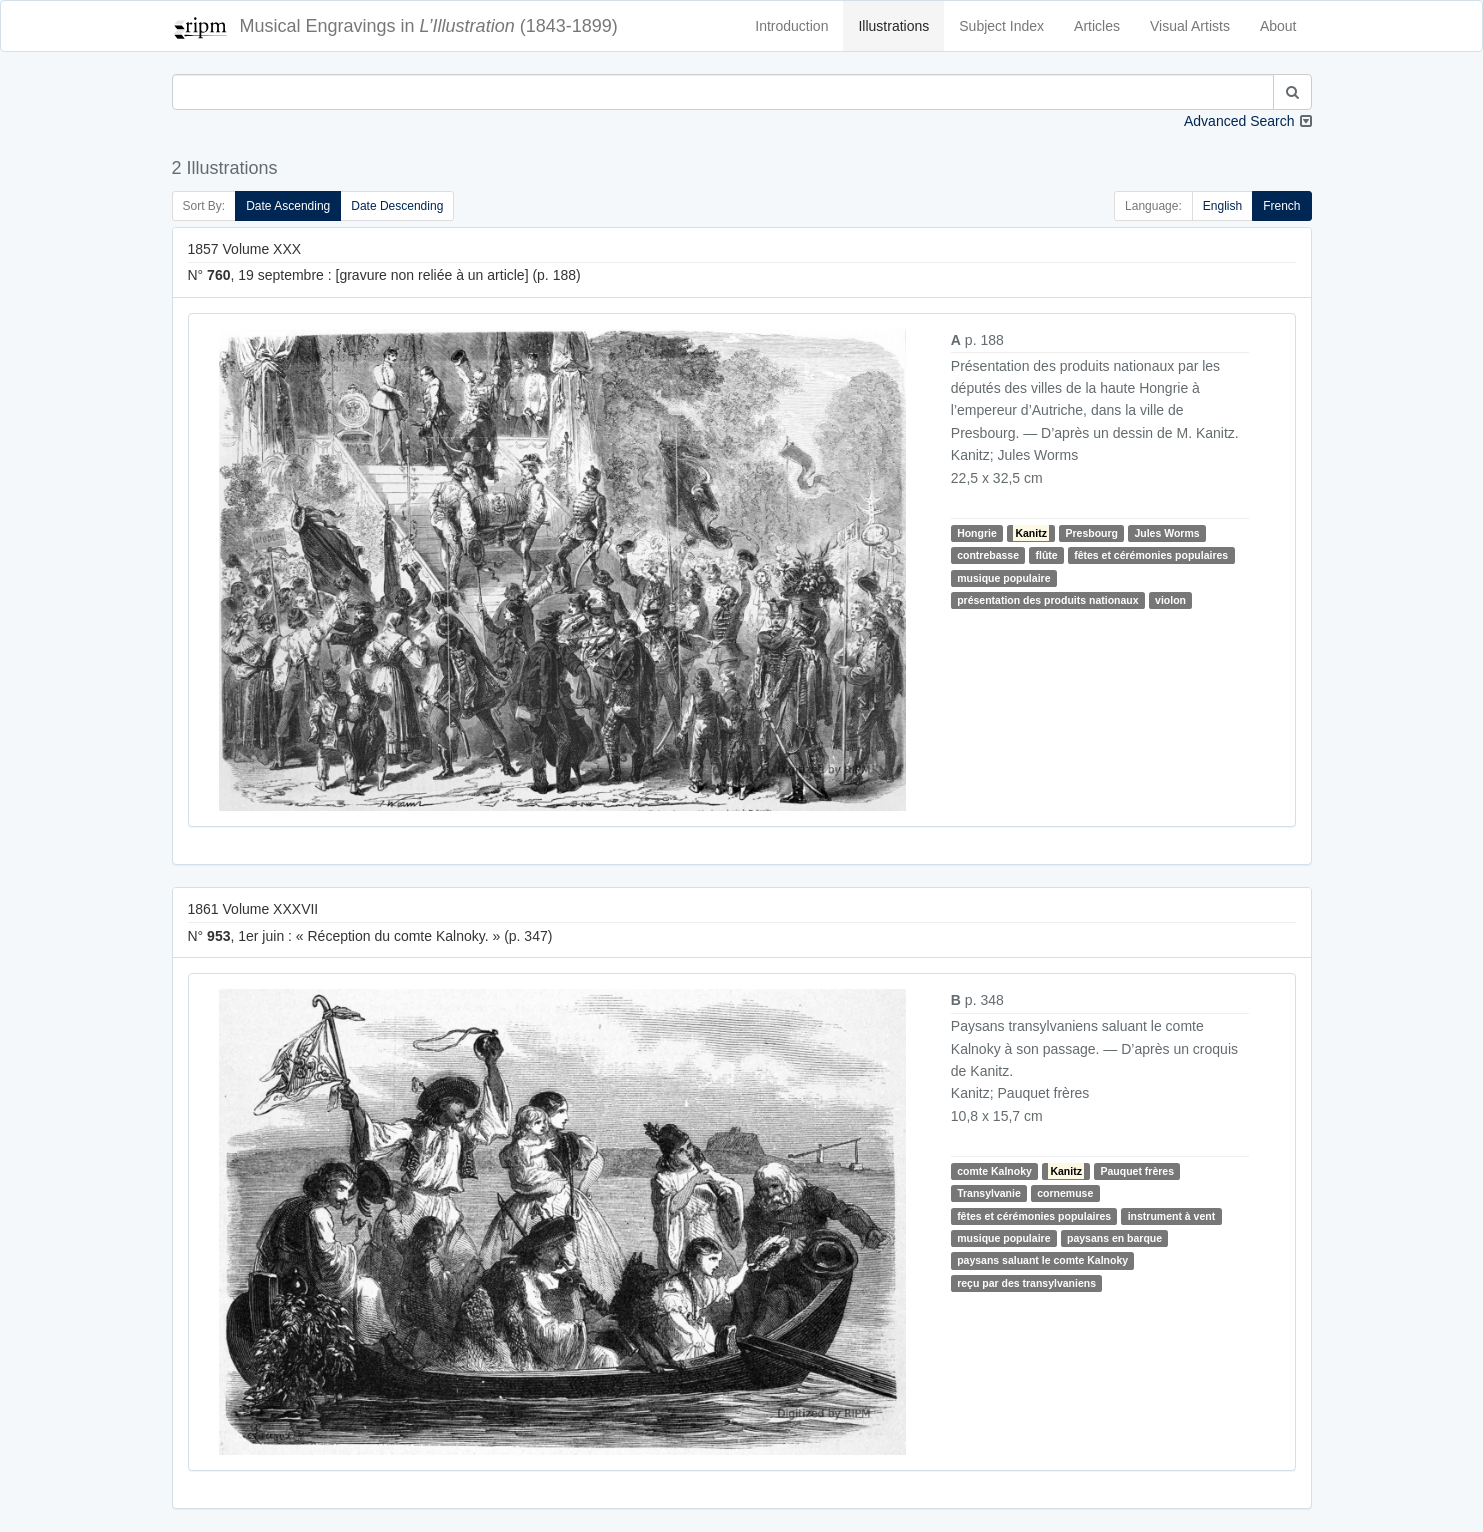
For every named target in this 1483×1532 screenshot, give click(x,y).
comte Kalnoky (994, 1171)
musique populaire (1003, 578)
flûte (1046, 555)
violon (1170, 600)
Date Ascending (288, 206)
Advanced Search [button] (1239, 121)
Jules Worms (1166, 533)
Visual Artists (1190, 26)
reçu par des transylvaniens (1026, 1283)
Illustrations (893, 26)
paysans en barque (1114, 1238)
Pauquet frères (1137, 1171)
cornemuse (1065, 1193)
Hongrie (977, 533)
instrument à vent (1172, 1216)
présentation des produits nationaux (1047, 600)
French (1281, 206)
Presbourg (1091, 533)
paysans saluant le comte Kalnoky (1042, 1260)
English (1222, 206)
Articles (1097, 26)
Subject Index (1001, 26)
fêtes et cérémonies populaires (1151, 555)
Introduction (791, 26)
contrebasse (988, 555)
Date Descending (397, 206)
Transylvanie (989, 1193)
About (1278, 26)
